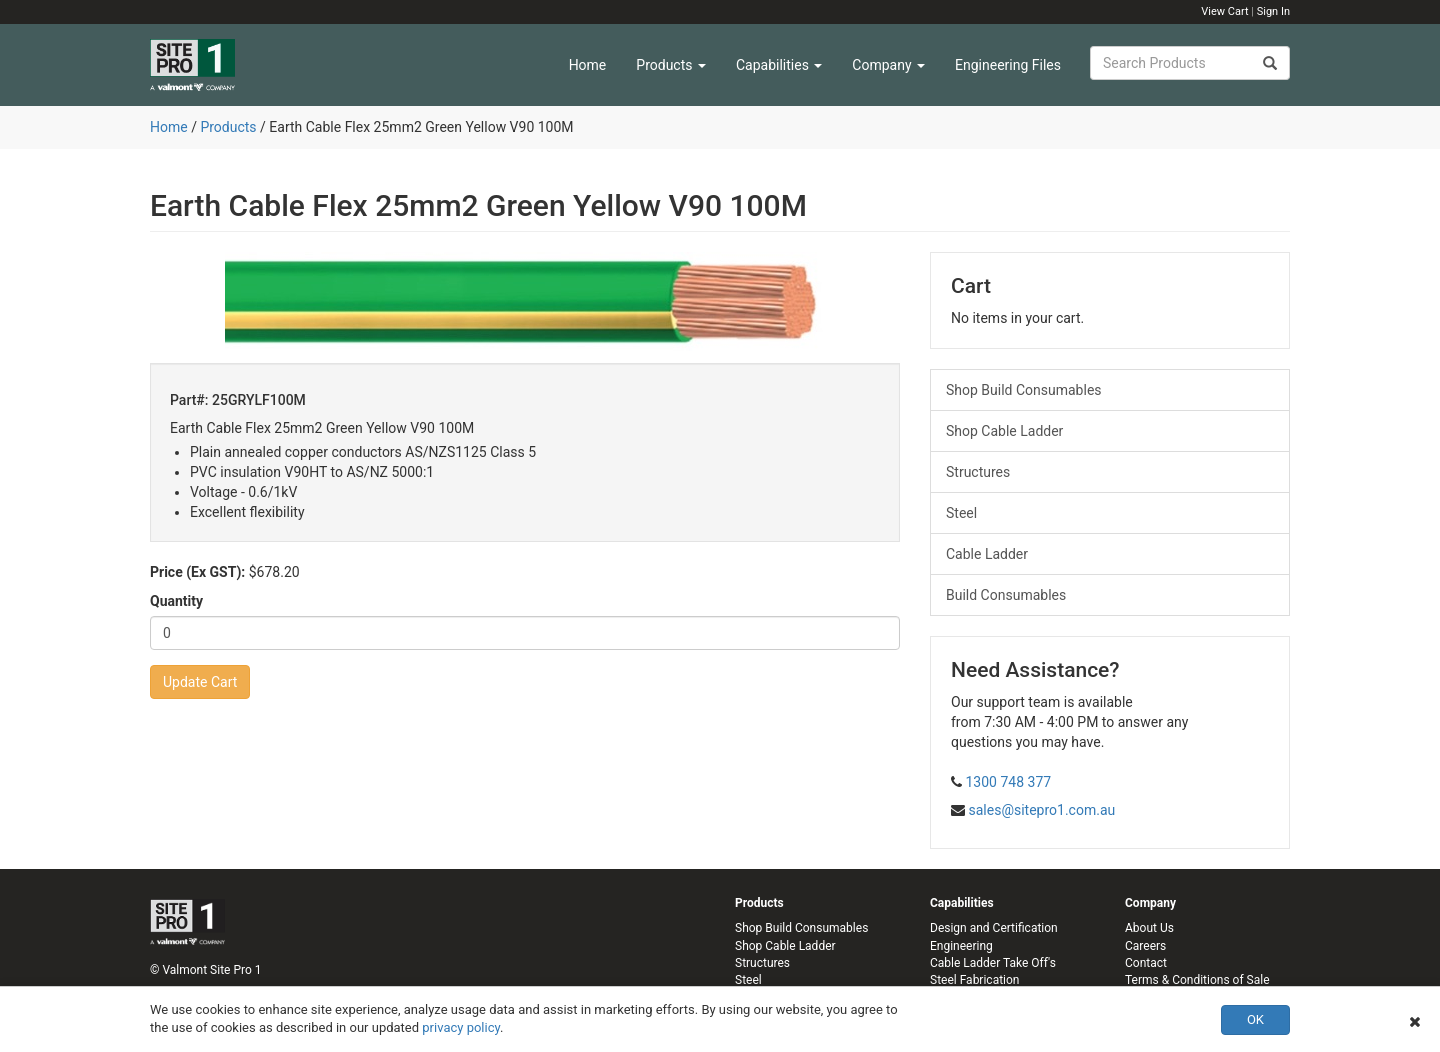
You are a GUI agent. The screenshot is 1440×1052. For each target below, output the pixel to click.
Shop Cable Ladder (1004, 431)
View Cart (1224, 11)
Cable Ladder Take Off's (993, 963)
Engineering (961, 946)
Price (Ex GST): (197, 572)
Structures (978, 472)
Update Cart (200, 682)
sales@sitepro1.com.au (1041, 810)
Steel (961, 513)
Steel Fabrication (974, 980)
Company (888, 65)
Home (588, 65)
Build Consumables (1006, 595)
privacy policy (461, 1027)
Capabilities (779, 65)
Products (671, 65)
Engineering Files (1008, 65)
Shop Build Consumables (1024, 390)
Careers (1145, 946)
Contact (1146, 963)
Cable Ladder (987, 554)
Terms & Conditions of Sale (1197, 980)
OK (1255, 1019)
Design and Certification (994, 928)
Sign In (1273, 11)
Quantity (176, 601)
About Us (1149, 928)
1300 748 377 (1008, 782)
